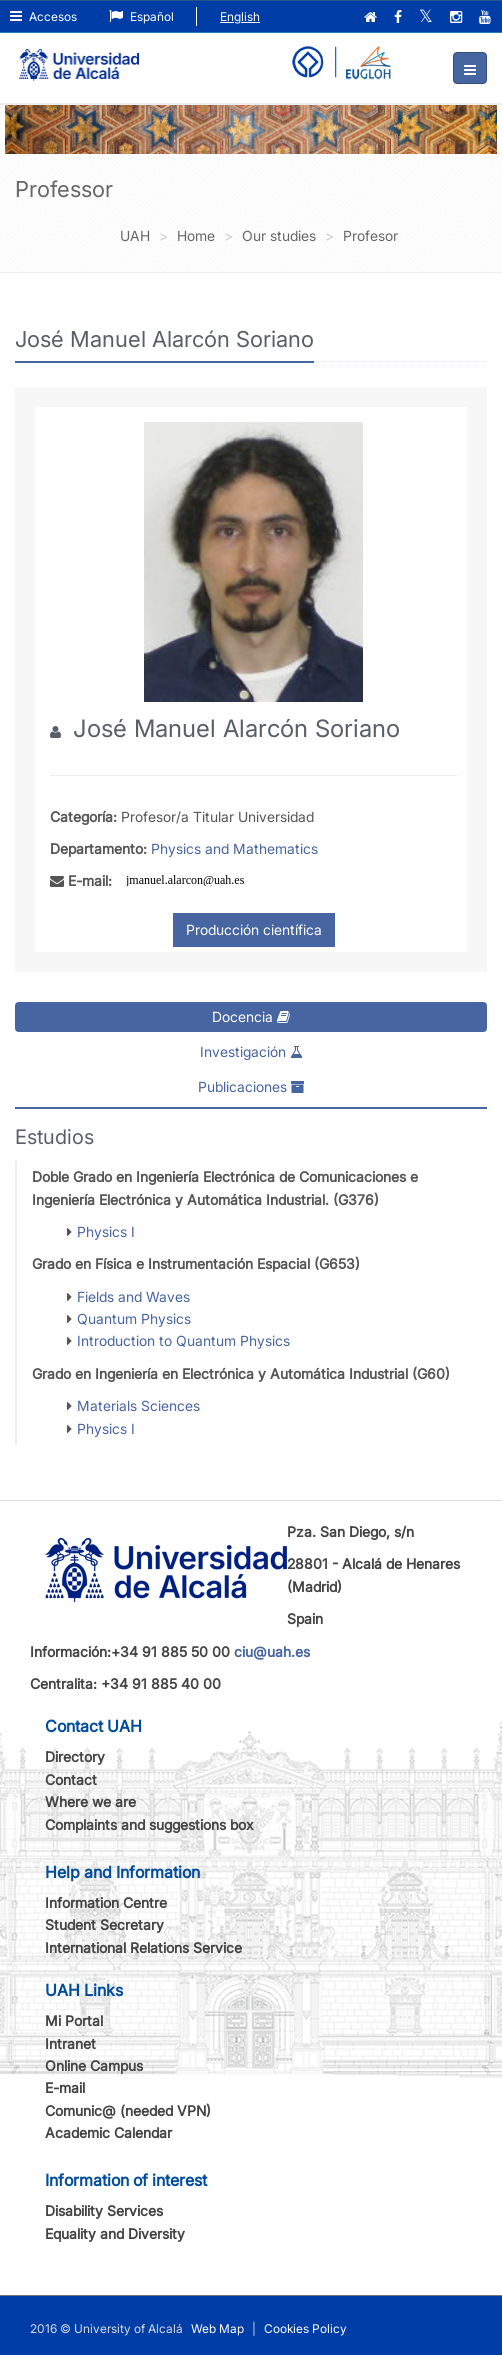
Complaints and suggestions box (149, 1824)
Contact (71, 1779)
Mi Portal (74, 2020)
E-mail (65, 2087)
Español (141, 16)
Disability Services (104, 2210)
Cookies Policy (305, 2328)
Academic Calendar (108, 2132)
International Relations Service (143, 1947)
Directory (75, 1756)
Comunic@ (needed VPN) (128, 2110)
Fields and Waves (133, 1296)
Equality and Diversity (115, 2233)
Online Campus (94, 2065)
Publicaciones (251, 1086)
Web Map (217, 2328)
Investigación (251, 1051)
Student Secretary (104, 1924)
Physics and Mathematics (234, 848)
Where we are (90, 1801)
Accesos (43, 16)
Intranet (70, 2043)
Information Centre (106, 1902)
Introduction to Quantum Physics (183, 1340)
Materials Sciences (138, 1405)
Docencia (251, 1016)
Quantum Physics (134, 1318)
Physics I (106, 1231)
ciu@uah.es (272, 1651)
